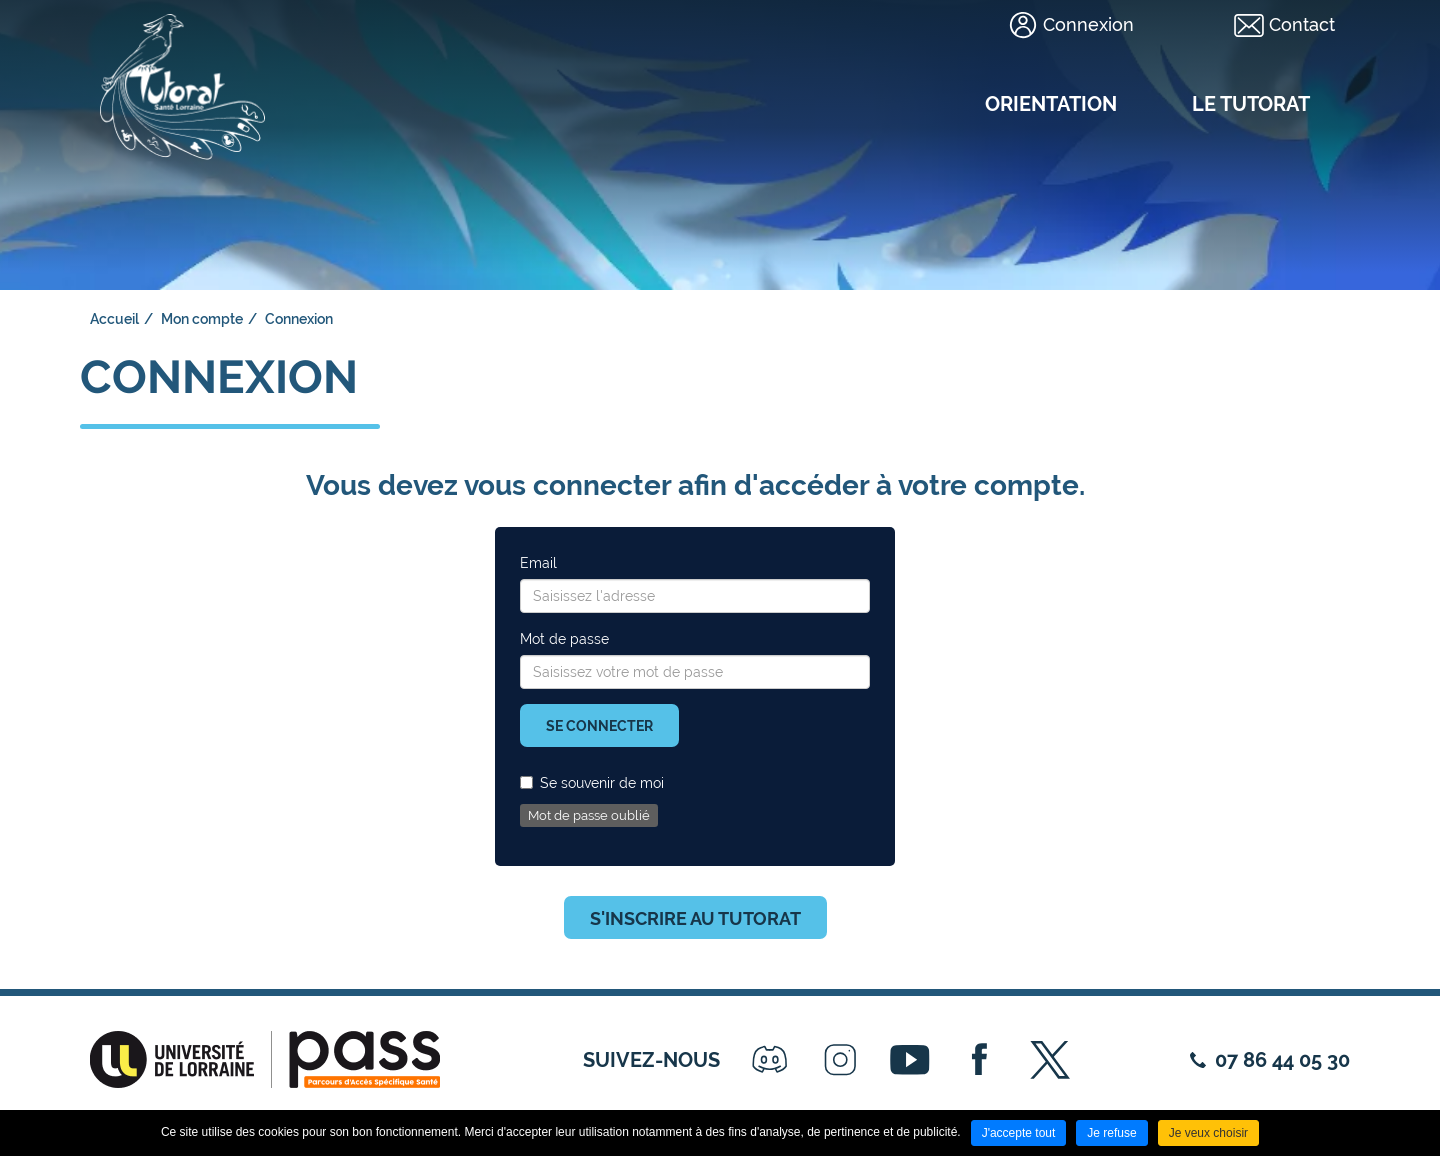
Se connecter (599, 726)
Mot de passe (564, 639)
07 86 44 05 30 (1282, 1060)
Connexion (1088, 24)
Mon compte (202, 319)
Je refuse (1111, 1133)
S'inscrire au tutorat (695, 918)
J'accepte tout (1019, 1133)
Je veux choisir (1208, 1133)
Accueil (114, 319)
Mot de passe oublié (589, 815)
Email (538, 563)
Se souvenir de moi (592, 783)
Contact (1302, 24)
